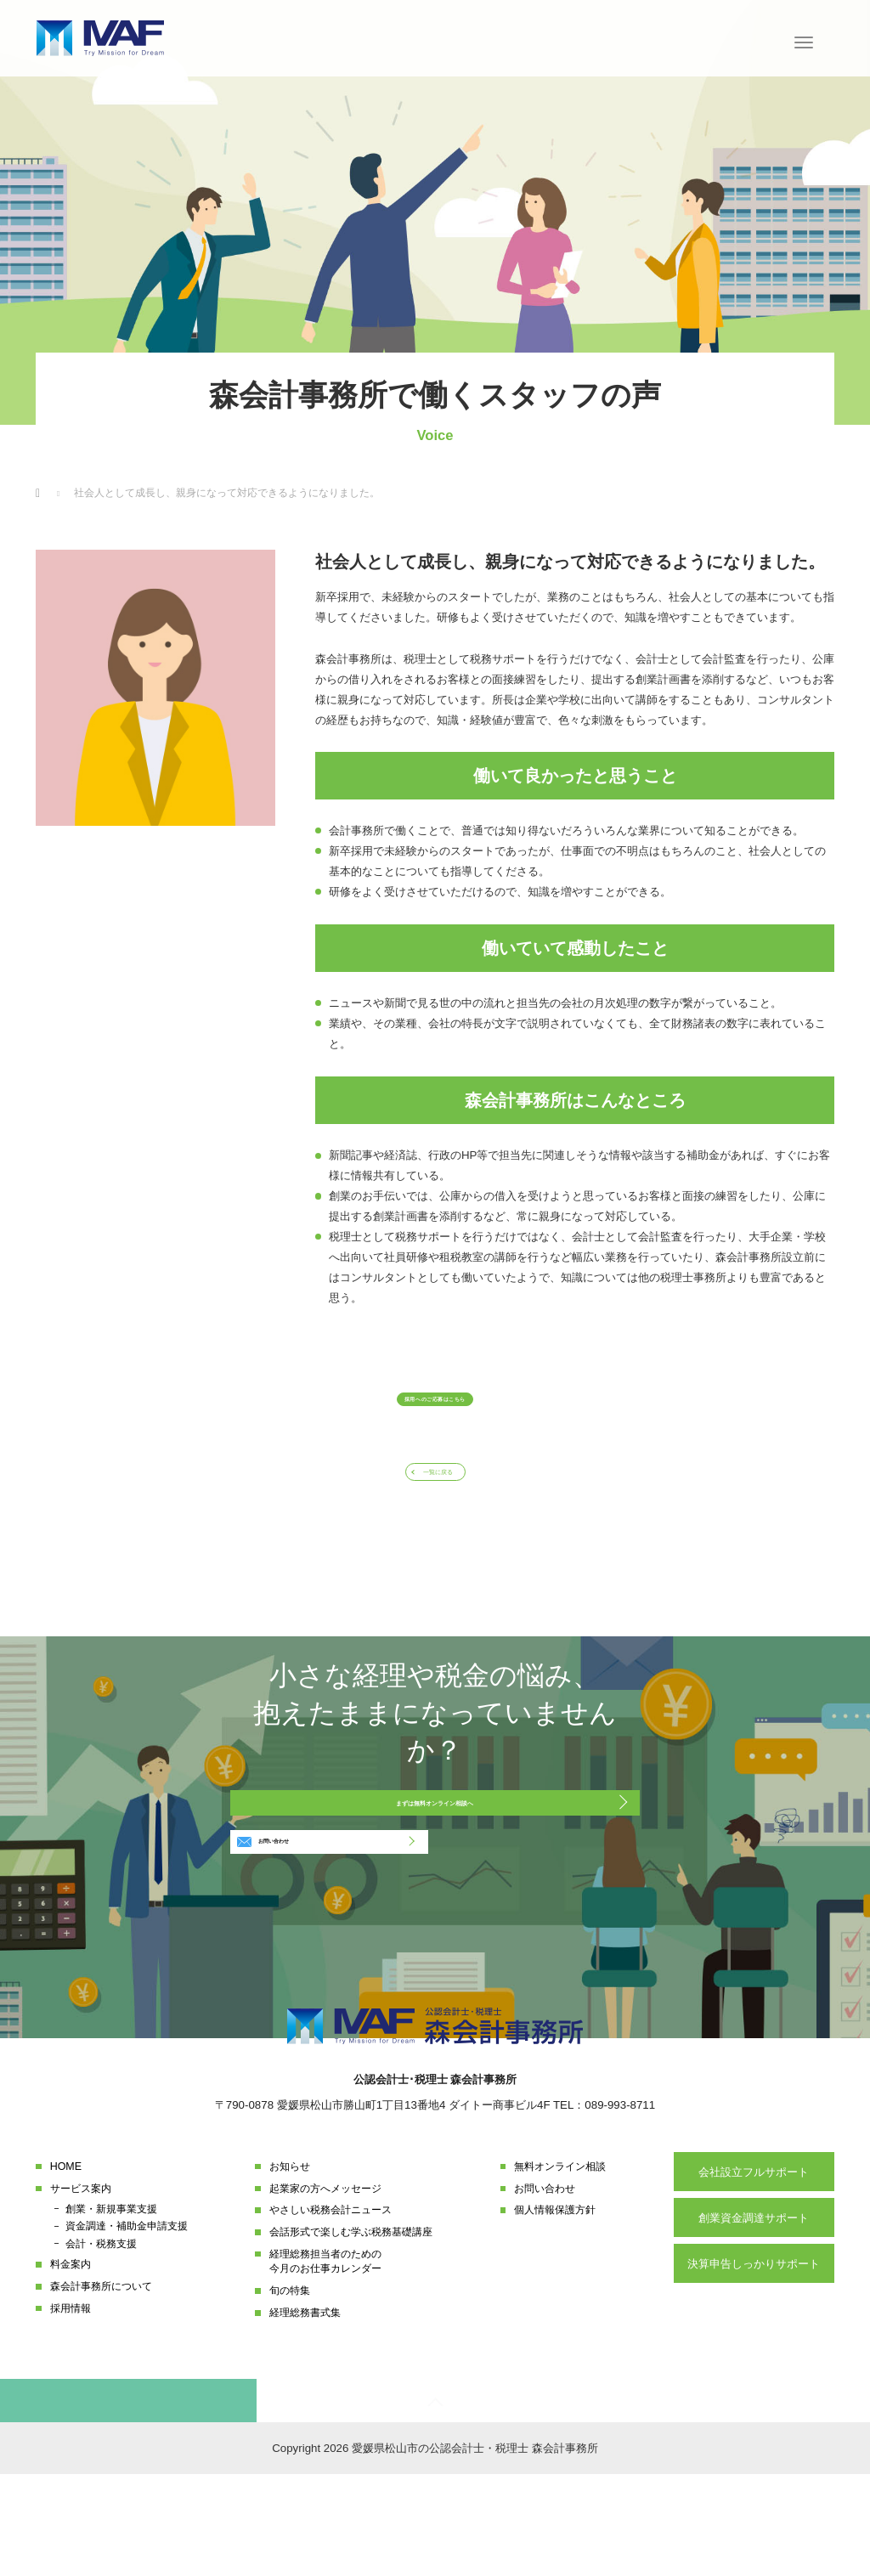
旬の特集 (289, 2390)
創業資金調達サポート (753, 2317)
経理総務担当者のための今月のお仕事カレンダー (325, 2360)
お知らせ (289, 2266)
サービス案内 (80, 2287)
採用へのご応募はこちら (434, 1410)
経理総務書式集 (305, 2412)
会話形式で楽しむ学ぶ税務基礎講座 (350, 2331)
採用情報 (70, 2408)
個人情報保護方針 (555, 2309)
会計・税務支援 (101, 2341)
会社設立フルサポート (753, 2271)
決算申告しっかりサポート (753, 2362)
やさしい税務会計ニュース (330, 2309)
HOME (66, 2266)
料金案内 (70, 2364)
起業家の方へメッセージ (325, 2287)
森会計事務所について (101, 2386)
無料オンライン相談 (560, 2266)
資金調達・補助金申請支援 (126, 2324)
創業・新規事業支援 (111, 2307)
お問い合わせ (299, 1930)
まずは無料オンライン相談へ (434, 1865)
